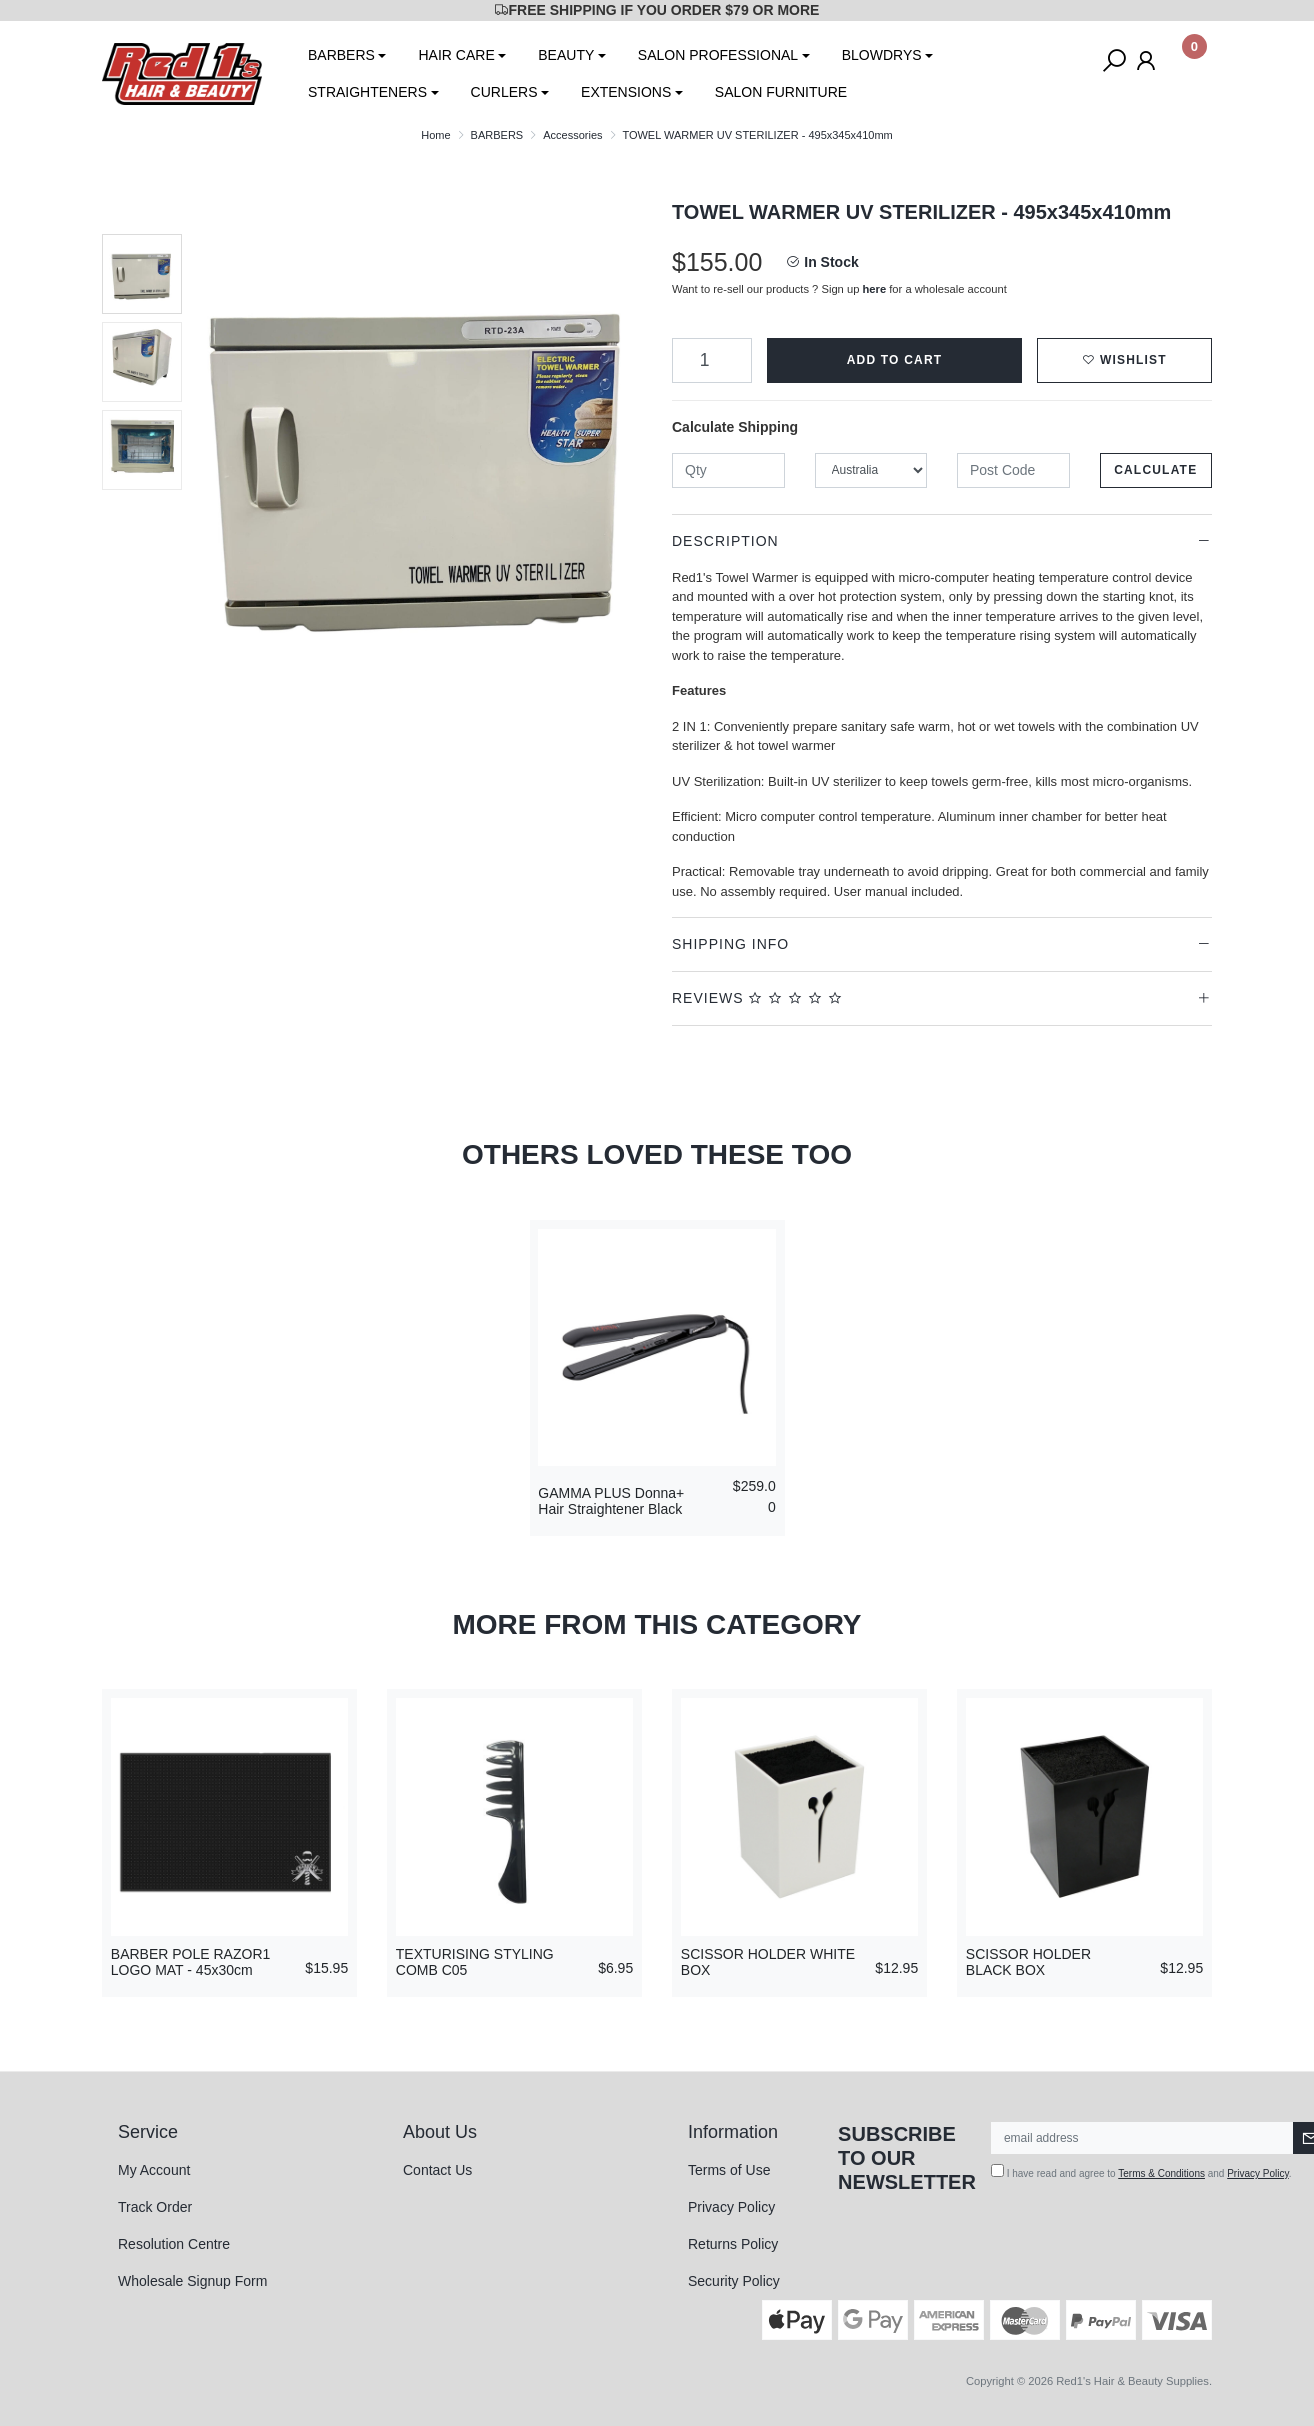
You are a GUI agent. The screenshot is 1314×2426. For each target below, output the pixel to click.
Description (725, 541)
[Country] (871, 470)
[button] (1124, 360)
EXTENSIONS (626, 92)
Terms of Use (729, 2170)
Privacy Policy (731, 2207)
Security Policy (734, 2281)
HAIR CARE (456, 55)
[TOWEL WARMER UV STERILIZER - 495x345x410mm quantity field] (712, 360)
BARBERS (341, 55)
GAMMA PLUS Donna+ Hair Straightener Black (611, 1501)
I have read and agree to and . (1141, 2171)
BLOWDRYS (882, 55)
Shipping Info (730, 944)
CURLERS (504, 92)
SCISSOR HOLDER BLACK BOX (1028, 1962)
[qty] (728, 470)
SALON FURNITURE (781, 92)
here (875, 289)
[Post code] (1013, 470)
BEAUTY (566, 55)
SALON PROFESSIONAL (718, 55)
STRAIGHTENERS (367, 92)
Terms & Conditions (1161, 2173)
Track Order (155, 2207)
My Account (154, 2170)
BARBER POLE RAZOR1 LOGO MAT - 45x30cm (191, 1962)
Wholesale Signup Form (192, 2281)
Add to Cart (895, 360)
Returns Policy (733, 2244)
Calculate (1155, 470)
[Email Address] (1142, 2138)
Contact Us (437, 2170)
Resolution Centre (174, 2244)
